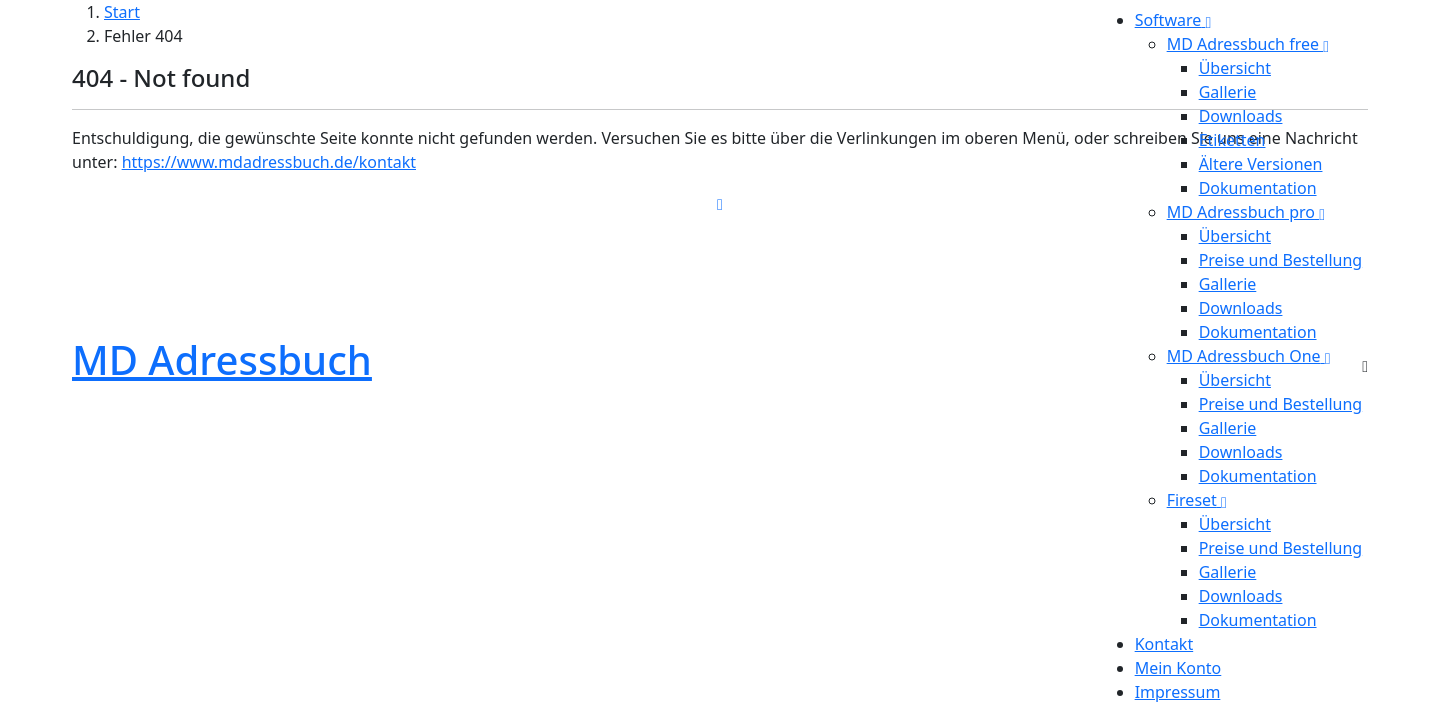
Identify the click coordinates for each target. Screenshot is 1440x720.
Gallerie (1228, 92)
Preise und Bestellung (1281, 260)
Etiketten (1232, 140)
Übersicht (1235, 68)
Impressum (1178, 692)
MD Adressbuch (222, 359)
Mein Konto (1178, 668)
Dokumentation (1258, 188)
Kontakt (1164, 644)
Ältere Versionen (1261, 164)
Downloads (1241, 116)
